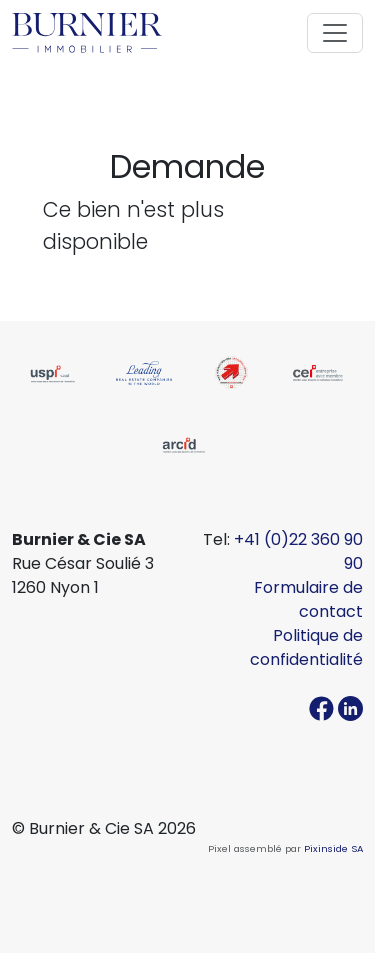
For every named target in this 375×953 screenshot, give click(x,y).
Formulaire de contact (308, 599)
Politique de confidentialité (306, 647)
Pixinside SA (333, 848)
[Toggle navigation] (335, 33)
